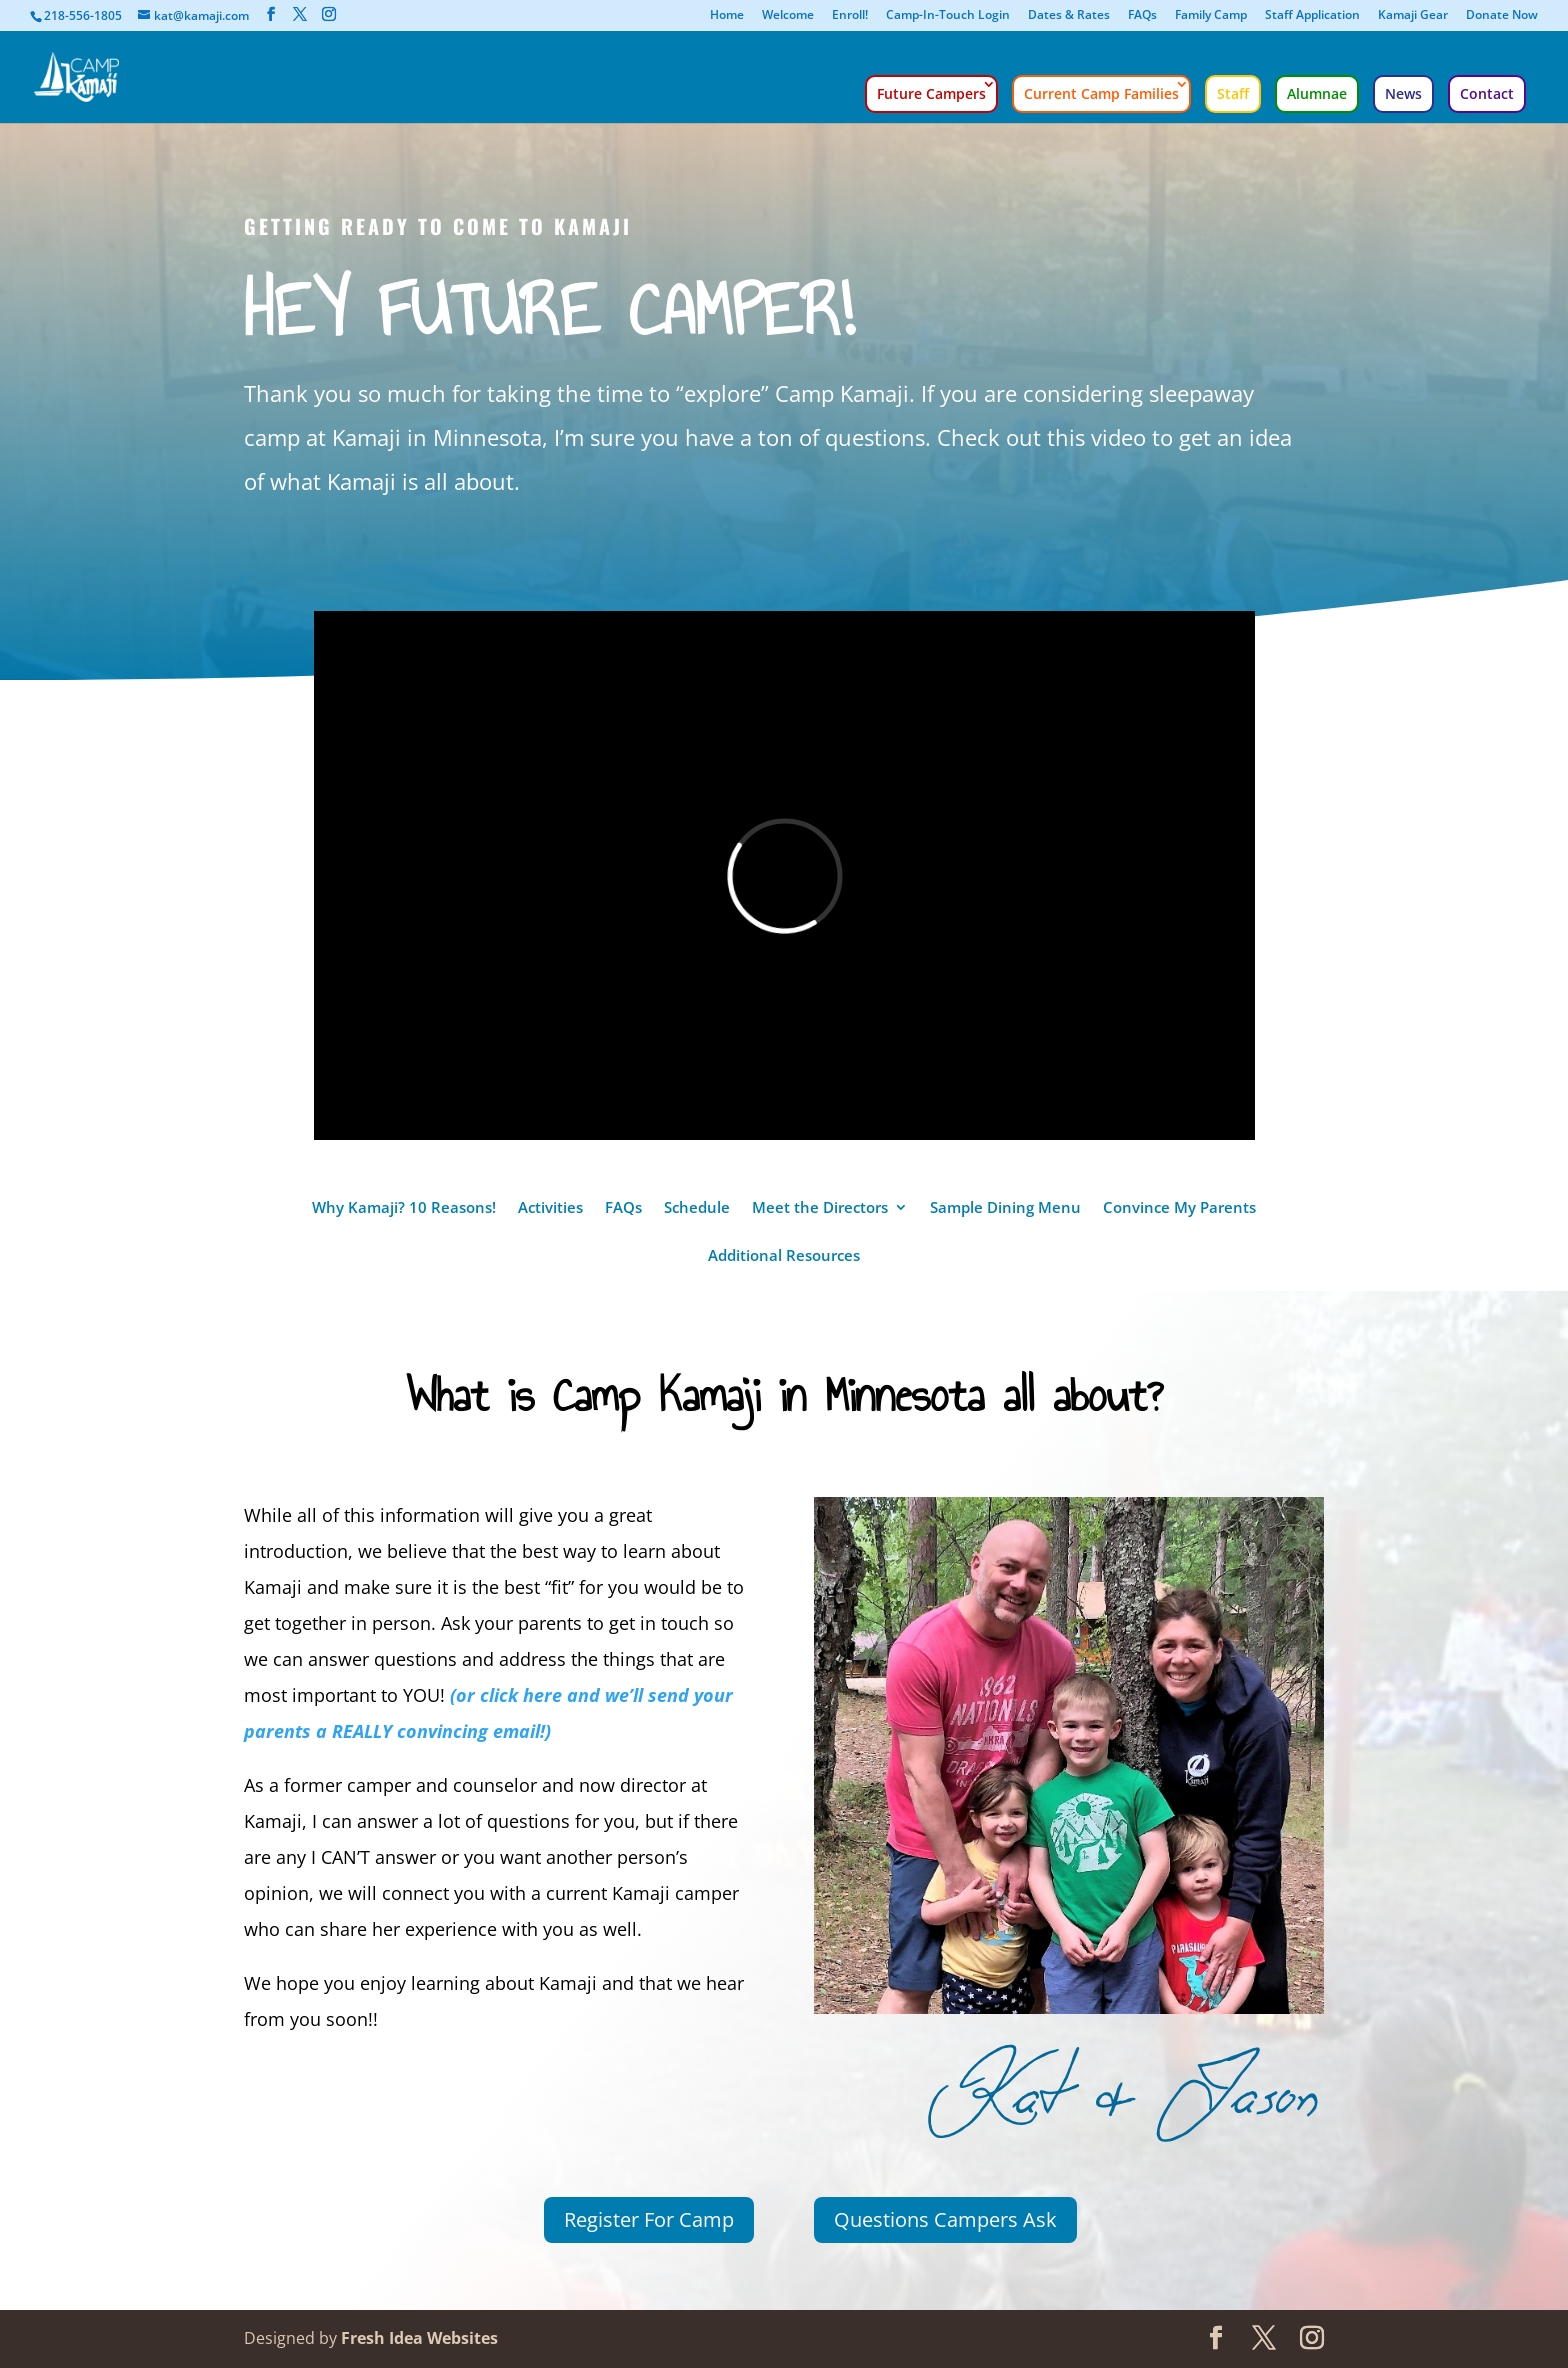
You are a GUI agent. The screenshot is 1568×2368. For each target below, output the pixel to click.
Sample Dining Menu (1005, 1208)
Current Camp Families (1101, 93)
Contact (1487, 93)
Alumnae (1317, 93)
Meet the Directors (820, 1208)
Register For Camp (649, 2219)
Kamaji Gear (1413, 16)
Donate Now (1502, 16)
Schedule (697, 1208)
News (1403, 93)
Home (727, 16)
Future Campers (931, 93)
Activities (550, 1208)
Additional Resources (784, 1256)
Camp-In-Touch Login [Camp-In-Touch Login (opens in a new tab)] (948, 16)
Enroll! (850, 16)
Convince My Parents (1179, 1208)
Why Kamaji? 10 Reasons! (404, 1208)
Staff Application (1312, 16)
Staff (1233, 93)
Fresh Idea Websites (419, 2338)
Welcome (788, 16)
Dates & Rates (1069, 16)
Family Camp (1211, 16)
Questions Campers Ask (945, 2219)
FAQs (1142, 16)
